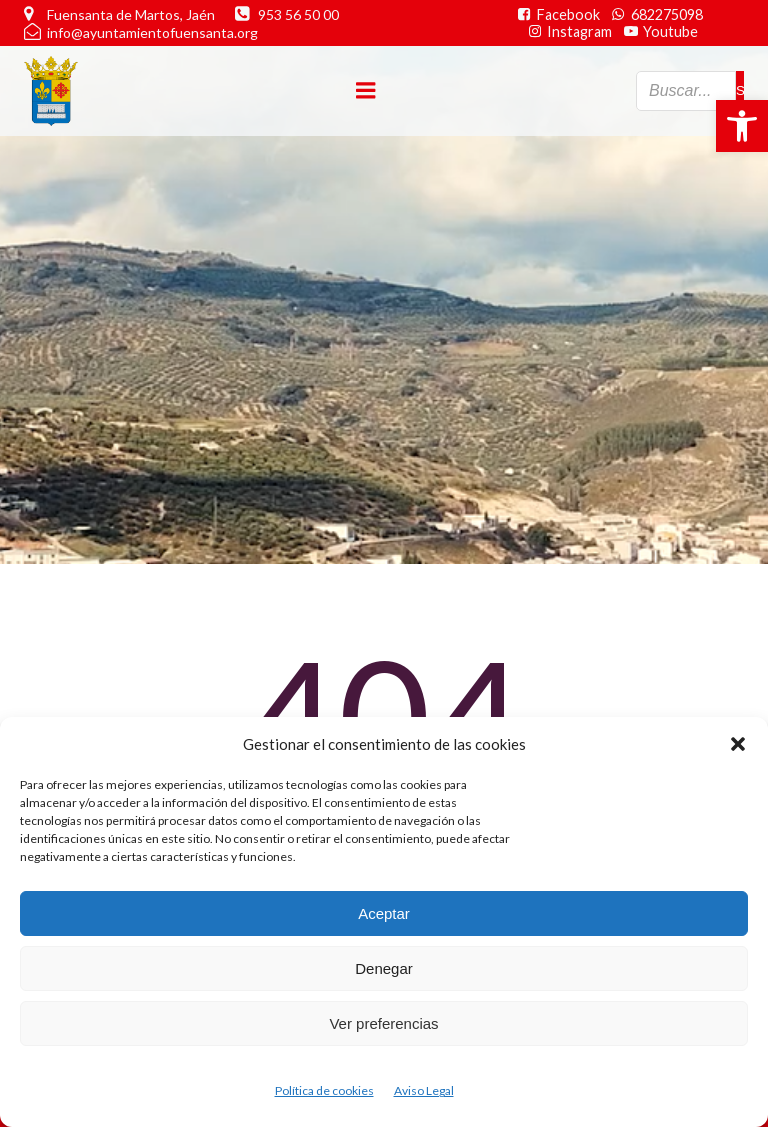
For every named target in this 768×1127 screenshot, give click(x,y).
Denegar (384, 968)
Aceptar (384, 913)
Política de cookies (324, 1090)
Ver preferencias (383, 1023)
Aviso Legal (424, 1090)
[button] (742, 126)
